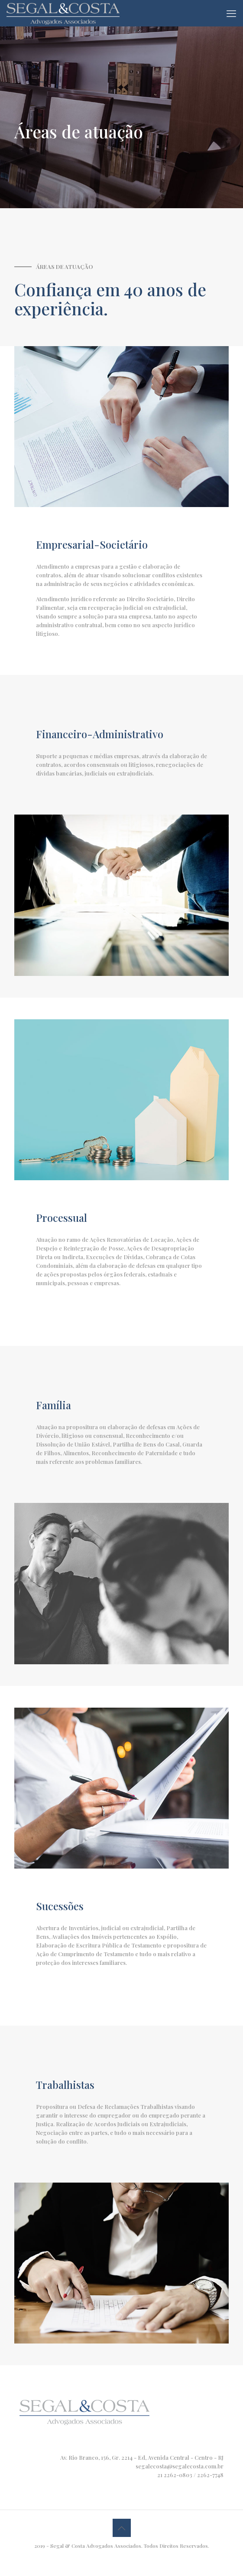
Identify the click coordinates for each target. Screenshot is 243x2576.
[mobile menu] (231, 13)
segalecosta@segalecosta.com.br (180, 2466)
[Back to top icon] (122, 2528)
